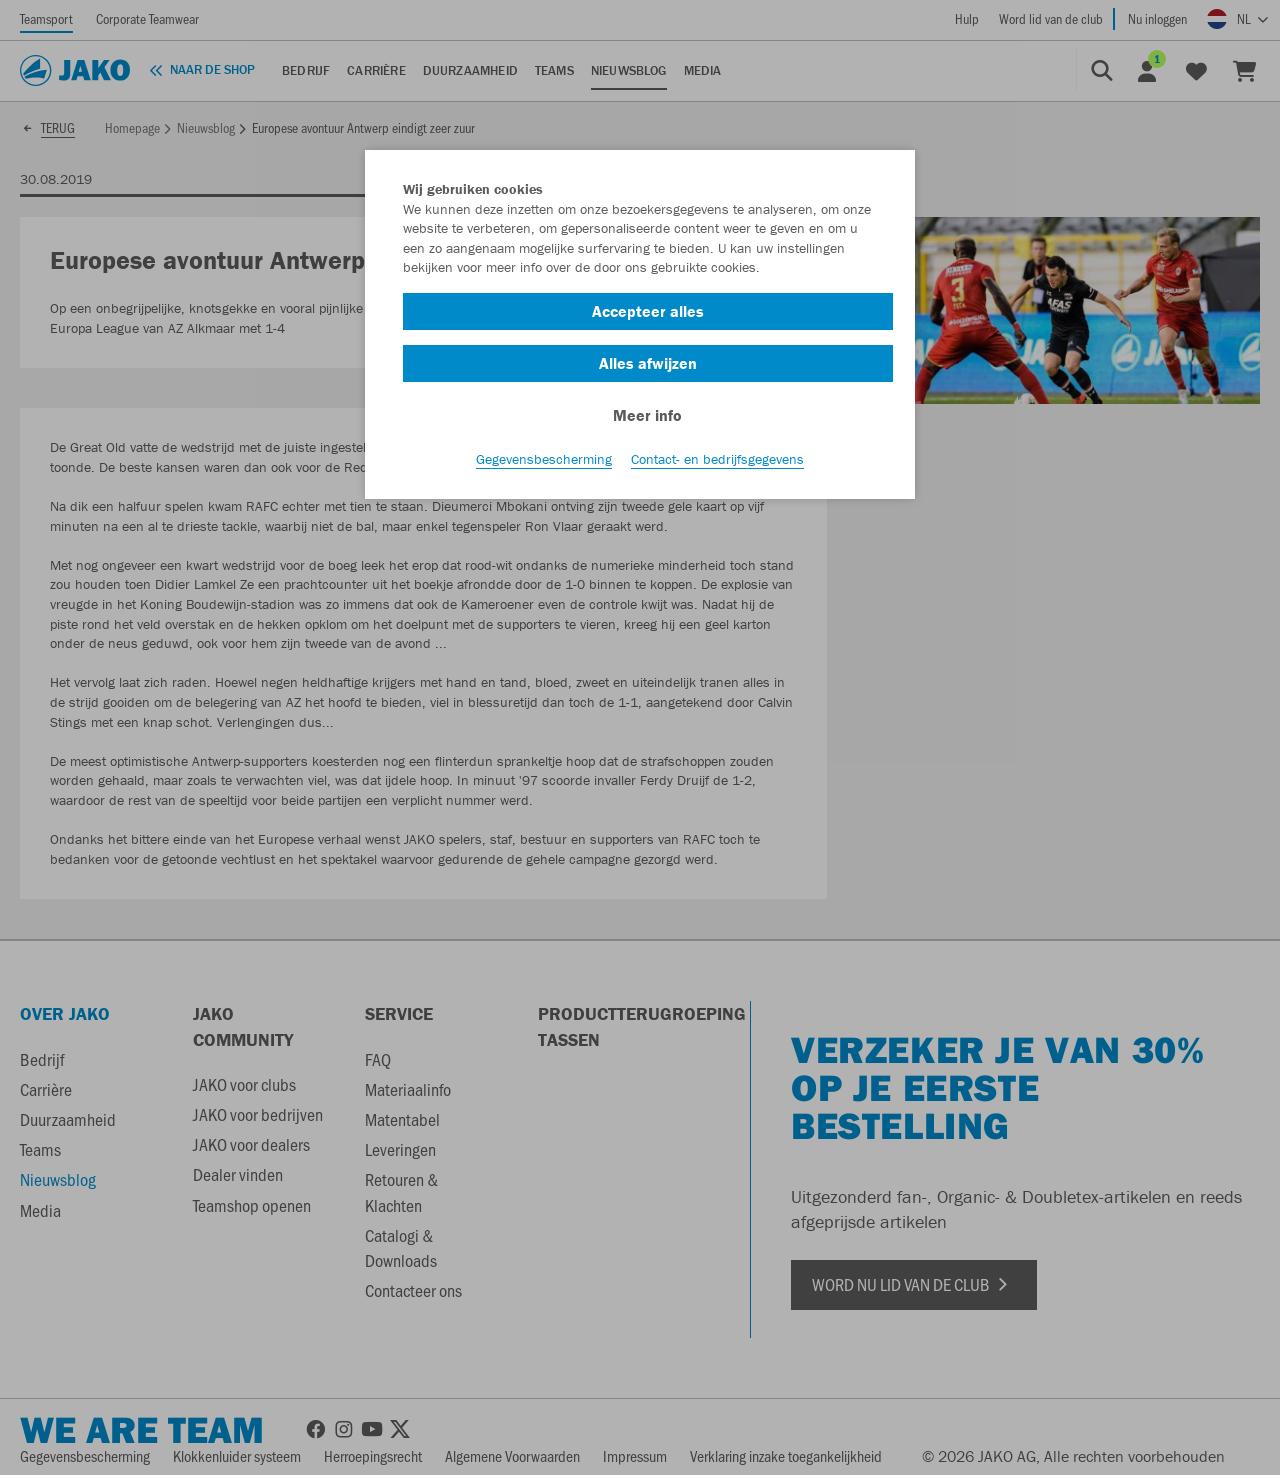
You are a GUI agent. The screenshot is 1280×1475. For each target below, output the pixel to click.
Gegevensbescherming (544, 461)
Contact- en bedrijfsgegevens (717, 461)
